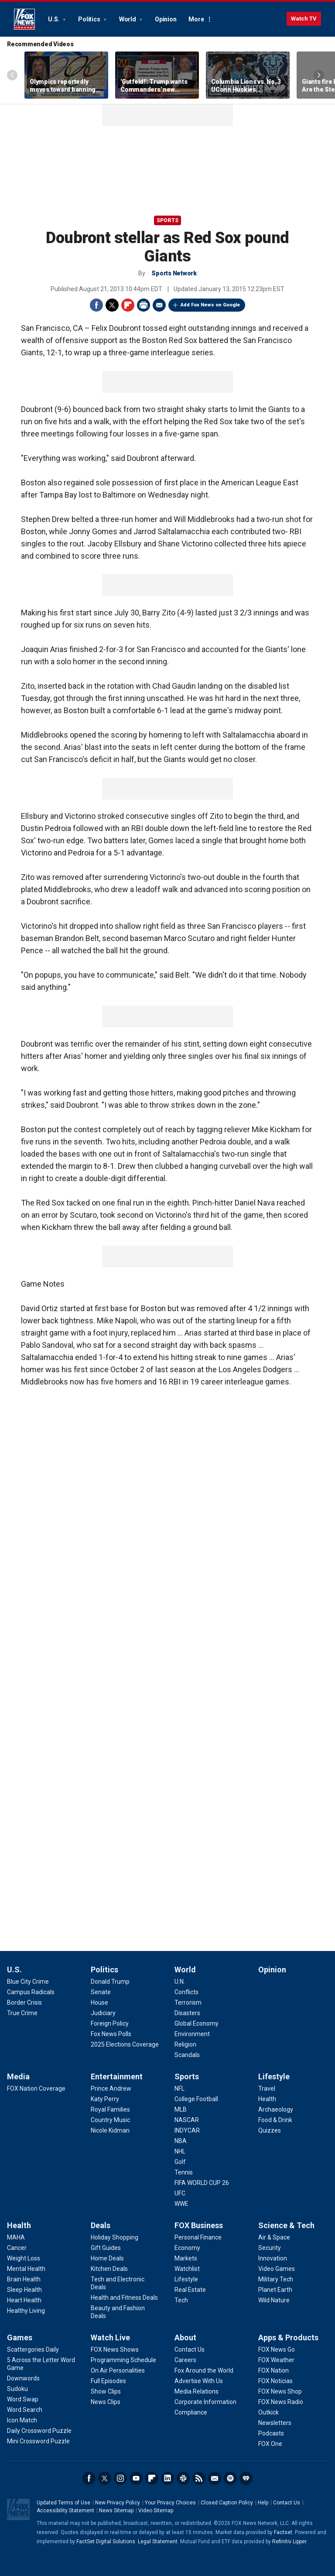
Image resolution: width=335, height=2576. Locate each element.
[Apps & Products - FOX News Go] (276, 2349)
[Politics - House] (99, 2002)
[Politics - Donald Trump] (110, 1981)
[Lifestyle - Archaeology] (275, 2109)
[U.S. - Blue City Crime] (28, 1981)
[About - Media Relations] (196, 2391)
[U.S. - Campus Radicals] (31, 1992)
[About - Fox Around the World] (203, 2370)
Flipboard (127, 305)
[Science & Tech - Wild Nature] (274, 2300)
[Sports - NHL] (179, 2151)
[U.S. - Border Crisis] (24, 2002)
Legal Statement (158, 2541)
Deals (100, 2225)
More (196, 19)
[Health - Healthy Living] (26, 2310)
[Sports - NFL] (179, 2088)
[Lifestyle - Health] (267, 2098)
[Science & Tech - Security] (269, 2247)
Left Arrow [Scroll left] (12, 75)
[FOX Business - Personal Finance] (198, 2237)
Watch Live (110, 2337)
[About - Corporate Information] (205, 2401)
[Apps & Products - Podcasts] (271, 2433)
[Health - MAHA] (16, 2237)
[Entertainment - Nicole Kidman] (110, 2130)
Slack (183, 2478)
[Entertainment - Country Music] (110, 2119)
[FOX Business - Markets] (185, 2258)
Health (19, 2225)
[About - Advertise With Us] (198, 2380)
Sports (167, 220)
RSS (198, 2478)
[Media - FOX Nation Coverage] (36, 2088)
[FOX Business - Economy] (187, 2247)
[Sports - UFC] (179, 2193)
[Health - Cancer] (17, 2247)
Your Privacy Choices (170, 2503)
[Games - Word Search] (24, 2409)
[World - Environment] (192, 2033)
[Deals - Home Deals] (107, 2258)
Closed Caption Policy (227, 2503)
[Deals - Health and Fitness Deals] (124, 2297)
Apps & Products (288, 2337)
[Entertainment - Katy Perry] (105, 2098)
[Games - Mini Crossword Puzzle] (38, 2441)
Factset (283, 2532)
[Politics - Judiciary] (103, 2012)
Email (159, 305)
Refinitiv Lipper (289, 2541)
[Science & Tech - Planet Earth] (275, 2289)
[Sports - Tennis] (183, 2172)
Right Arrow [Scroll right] (319, 75)
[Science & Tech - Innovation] (272, 2258)
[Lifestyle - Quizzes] (269, 2130)
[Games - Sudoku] (17, 2388)
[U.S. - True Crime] (22, 2012)
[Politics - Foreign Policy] (110, 2023)
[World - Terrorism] (188, 2002)
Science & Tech (286, 2225)
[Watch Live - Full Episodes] (108, 2380)
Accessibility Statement (65, 2510)
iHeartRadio (246, 2478)
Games (19, 2337)
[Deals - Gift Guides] (106, 2247)
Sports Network (174, 273)
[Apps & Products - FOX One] (270, 2443)
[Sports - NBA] (180, 2140)
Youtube (136, 2478)
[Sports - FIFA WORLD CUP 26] (201, 2182)
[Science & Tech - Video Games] (276, 2268)
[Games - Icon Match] (22, 2420)
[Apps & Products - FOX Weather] (276, 2359)
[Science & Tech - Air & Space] (274, 2237)
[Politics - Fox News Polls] (111, 2033)
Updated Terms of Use (63, 2503)
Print (143, 305)
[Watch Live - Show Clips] (106, 2391)
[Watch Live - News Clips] (105, 2401)
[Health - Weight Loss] (23, 2258)
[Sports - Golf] (180, 2161)
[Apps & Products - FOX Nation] (273, 2370)
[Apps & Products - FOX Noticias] (275, 2380)
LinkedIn (167, 2478)
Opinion (165, 19)
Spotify (230, 2478)
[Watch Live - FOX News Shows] (115, 2349)
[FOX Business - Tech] (181, 2300)
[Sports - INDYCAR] (187, 2130)
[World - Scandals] (187, 2054)
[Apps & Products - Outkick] (268, 2412)
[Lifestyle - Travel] (266, 2088)
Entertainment (117, 2076)
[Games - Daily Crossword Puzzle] (39, 2430)
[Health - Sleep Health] (24, 2289)
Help (263, 2503)
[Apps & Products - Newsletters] (274, 2422)
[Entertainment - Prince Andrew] (111, 2088)
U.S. (54, 19)
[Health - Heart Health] (24, 2300)
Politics (89, 19)
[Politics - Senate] (101, 1992)
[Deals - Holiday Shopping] (114, 2237)
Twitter (112, 305)
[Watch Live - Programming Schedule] (123, 2359)
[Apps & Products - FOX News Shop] (280, 2391)
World (128, 19)
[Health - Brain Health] (24, 2279)
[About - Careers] (185, 2359)
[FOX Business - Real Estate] (190, 2289)
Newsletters (214, 2478)
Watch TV (304, 18)
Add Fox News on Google (210, 305)
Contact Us (286, 2503)
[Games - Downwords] (23, 2378)
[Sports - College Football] (196, 2098)
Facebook (96, 305)
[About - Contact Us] (189, 2349)
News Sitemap (116, 2510)
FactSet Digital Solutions (105, 2541)
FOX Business (198, 2225)
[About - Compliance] (190, 2412)
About (185, 2337)
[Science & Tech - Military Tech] (275, 2279)
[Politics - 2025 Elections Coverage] (125, 2044)
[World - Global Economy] (196, 2023)
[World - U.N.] (179, 1981)
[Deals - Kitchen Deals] (109, 2268)
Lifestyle (274, 2076)
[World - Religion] (185, 2044)
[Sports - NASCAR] (186, 2119)
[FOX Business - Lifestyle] (186, 2279)
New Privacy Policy (117, 2503)
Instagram (120, 2478)
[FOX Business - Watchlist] (187, 2268)
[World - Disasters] (187, 2012)
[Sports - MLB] (180, 2109)
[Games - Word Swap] (22, 2399)
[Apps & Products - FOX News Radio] (280, 2401)
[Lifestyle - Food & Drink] (275, 2119)
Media (18, 2076)
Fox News (24, 19)
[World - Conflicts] (186, 1992)
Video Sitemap (155, 2510)
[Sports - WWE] (181, 2203)
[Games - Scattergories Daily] (33, 2349)
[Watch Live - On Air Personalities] (118, 2370)
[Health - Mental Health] (26, 2268)
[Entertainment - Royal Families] (110, 2109)
